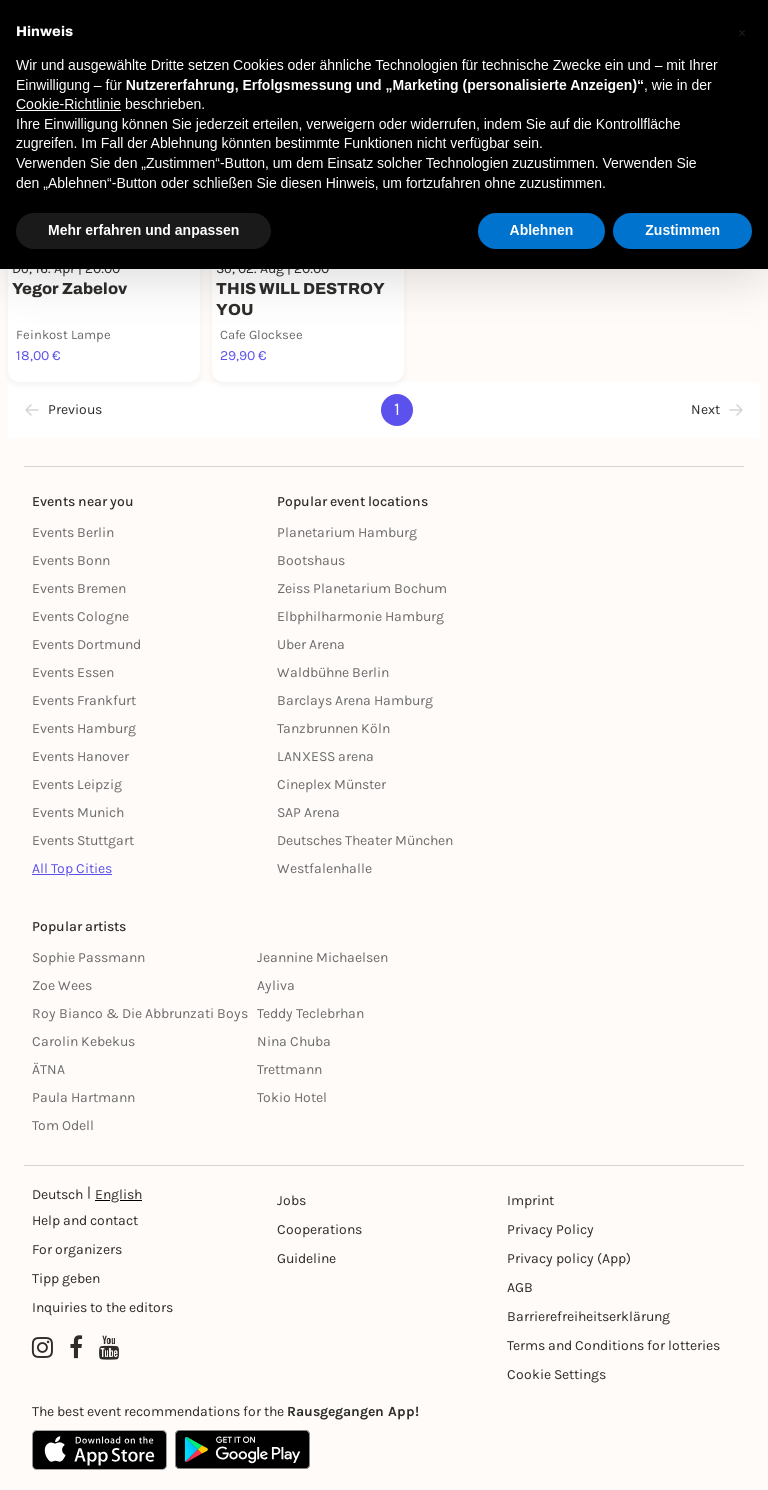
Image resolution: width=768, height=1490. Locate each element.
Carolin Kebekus (83, 1041)
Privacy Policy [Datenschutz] (550, 1229)
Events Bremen (79, 588)
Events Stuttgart (83, 840)
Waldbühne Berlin (333, 672)
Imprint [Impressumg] (530, 1200)
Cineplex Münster (331, 784)
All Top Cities (72, 868)
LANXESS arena (325, 756)
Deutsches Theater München (365, 840)
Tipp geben (66, 1278)
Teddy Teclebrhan (310, 1013)
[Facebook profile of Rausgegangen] (76, 1348)
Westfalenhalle (324, 868)
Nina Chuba (294, 1041)
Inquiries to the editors (102, 1307)
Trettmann (289, 1069)
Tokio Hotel (292, 1097)
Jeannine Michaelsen (322, 957)
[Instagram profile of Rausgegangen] (42, 1348)
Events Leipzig (77, 784)
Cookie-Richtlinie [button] (68, 104)
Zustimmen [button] (682, 230)
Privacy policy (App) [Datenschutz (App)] (569, 1258)
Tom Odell (63, 1125)
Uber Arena (311, 644)
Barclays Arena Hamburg (355, 700)
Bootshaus (311, 560)
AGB (520, 1287)
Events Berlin (73, 532)
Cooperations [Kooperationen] (319, 1229)
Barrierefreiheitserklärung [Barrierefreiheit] (588, 1316)
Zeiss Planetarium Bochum (362, 588)
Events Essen (73, 672)
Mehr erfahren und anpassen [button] (143, 230)
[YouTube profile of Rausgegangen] (109, 1348)
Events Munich (78, 812)
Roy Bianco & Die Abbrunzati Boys (140, 1013)
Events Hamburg (84, 728)
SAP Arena (308, 812)
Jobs (291, 1200)
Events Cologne (80, 616)
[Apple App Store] (99, 1450)
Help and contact (85, 1220)
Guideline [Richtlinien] (306, 1258)
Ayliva (276, 985)
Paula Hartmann (83, 1097)
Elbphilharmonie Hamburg (360, 616)
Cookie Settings (556, 1374)
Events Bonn (71, 560)
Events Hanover (80, 756)
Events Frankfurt (84, 700)
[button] (742, 32)
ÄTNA (48, 1069)
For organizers (77, 1249)
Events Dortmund (86, 644)
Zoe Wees (62, 985)
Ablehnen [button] (542, 230)
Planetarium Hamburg (347, 532)
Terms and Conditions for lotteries (613, 1345)
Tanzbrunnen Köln (333, 728)
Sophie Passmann (88, 957)
